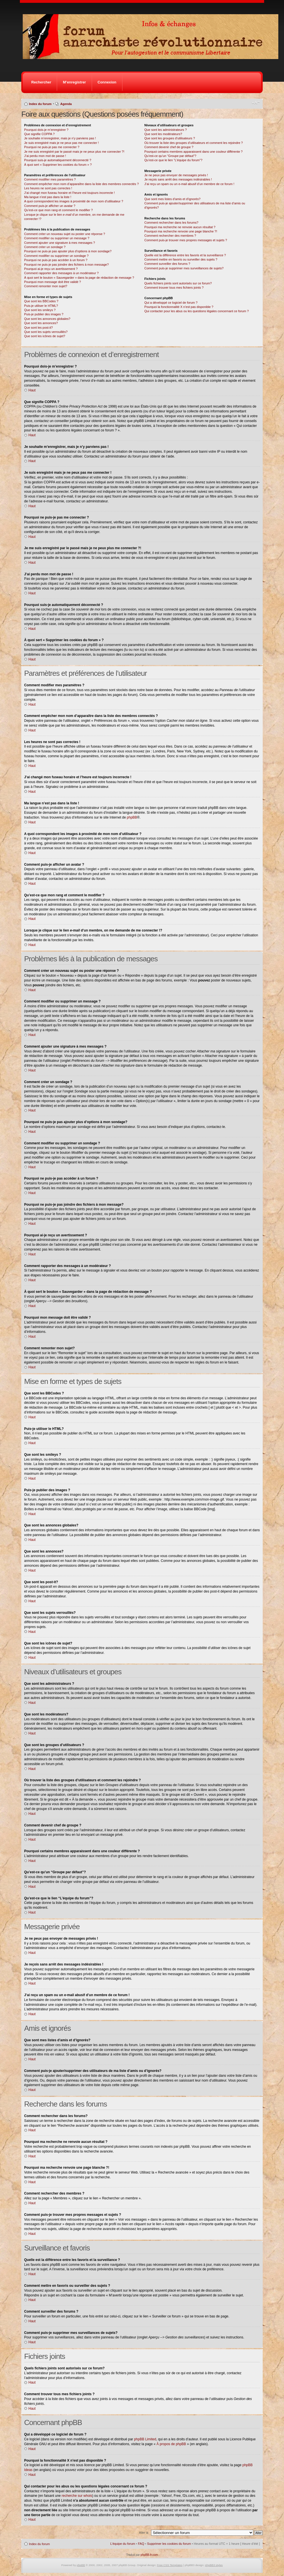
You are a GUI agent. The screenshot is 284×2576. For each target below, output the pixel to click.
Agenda (66, 104)
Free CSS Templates (170, 2565)
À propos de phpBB (171, 2444)
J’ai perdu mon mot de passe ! (45, 156)
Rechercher (41, 82)
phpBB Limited (145, 2439)
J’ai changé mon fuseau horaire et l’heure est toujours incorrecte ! (69, 192)
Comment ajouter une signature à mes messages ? (59, 242)
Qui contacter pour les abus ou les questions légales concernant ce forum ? (196, 311)
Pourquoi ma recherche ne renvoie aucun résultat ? (179, 227)
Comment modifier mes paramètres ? (50, 179)
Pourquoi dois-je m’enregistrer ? (46, 129)
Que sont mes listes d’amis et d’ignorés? (172, 199)
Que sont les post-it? (38, 327)
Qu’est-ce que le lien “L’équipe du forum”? (173, 160)
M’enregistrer (74, 82)
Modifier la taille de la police (256, 102)
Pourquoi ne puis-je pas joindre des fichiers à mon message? (66, 264)
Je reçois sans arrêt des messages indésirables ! (178, 179)
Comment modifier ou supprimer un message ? (56, 238)
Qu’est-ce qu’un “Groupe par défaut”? (170, 156)
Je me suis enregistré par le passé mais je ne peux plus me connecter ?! (74, 151)
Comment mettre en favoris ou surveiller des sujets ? (180, 259)
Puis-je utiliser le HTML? (41, 305)
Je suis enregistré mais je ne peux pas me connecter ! (61, 142)
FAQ (141, 2543)
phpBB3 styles (214, 2565)
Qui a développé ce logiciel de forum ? (170, 302)
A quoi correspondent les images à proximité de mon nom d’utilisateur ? (73, 201)
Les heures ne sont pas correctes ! (48, 188)
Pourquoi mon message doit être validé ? (52, 282)
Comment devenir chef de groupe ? (168, 147)
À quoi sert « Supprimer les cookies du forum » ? (58, 164)
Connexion (107, 82)
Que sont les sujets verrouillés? (46, 331)
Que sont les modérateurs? (163, 134)
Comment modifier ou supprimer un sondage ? (56, 255)
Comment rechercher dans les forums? (171, 222)
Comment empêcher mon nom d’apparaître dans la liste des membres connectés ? (81, 184)
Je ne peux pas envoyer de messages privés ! (176, 175)
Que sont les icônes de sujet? (44, 336)
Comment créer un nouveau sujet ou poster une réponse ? (64, 234)
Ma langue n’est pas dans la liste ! (47, 197)
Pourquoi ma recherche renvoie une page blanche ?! (180, 231)
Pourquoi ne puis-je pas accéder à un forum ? (55, 260)
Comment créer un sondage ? (45, 247)
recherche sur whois (77, 2496)
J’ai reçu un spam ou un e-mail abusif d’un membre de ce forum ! (189, 184)
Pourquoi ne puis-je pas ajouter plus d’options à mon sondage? (68, 251)
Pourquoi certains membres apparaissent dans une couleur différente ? (193, 151)
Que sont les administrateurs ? (165, 129)
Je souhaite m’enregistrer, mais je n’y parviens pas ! (60, 138)
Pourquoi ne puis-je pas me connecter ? (51, 147)
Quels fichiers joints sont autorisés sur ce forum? (178, 283)
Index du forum (40, 104)
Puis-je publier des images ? (43, 314)
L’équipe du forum (122, 2543)
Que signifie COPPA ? (39, 134)
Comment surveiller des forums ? (167, 263)
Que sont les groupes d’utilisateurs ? (169, 138)
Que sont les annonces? (41, 323)
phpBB (132, 817)
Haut (32, 390)
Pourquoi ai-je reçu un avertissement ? (51, 268)
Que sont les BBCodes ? (41, 301)
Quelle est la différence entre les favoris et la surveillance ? (185, 255)
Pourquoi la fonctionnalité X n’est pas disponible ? (178, 307)
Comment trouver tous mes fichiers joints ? (173, 287)
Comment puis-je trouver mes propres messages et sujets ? (185, 240)
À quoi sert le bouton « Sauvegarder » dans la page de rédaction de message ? (79, 277)
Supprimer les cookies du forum (169, 2543)
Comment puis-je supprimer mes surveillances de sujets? (184, 268)
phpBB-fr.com (149, 2554)
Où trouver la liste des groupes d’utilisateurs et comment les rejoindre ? (193, 142)
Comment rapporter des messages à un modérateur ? (61, 273)
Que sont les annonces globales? (47, 318)
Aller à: (144, 2532)
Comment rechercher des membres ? (170, 235)
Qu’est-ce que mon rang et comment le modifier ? (58, 210)
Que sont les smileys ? (40, 310)
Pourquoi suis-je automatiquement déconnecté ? (57, 160)
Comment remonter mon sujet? (45, 286)
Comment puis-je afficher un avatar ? (49, 205)
